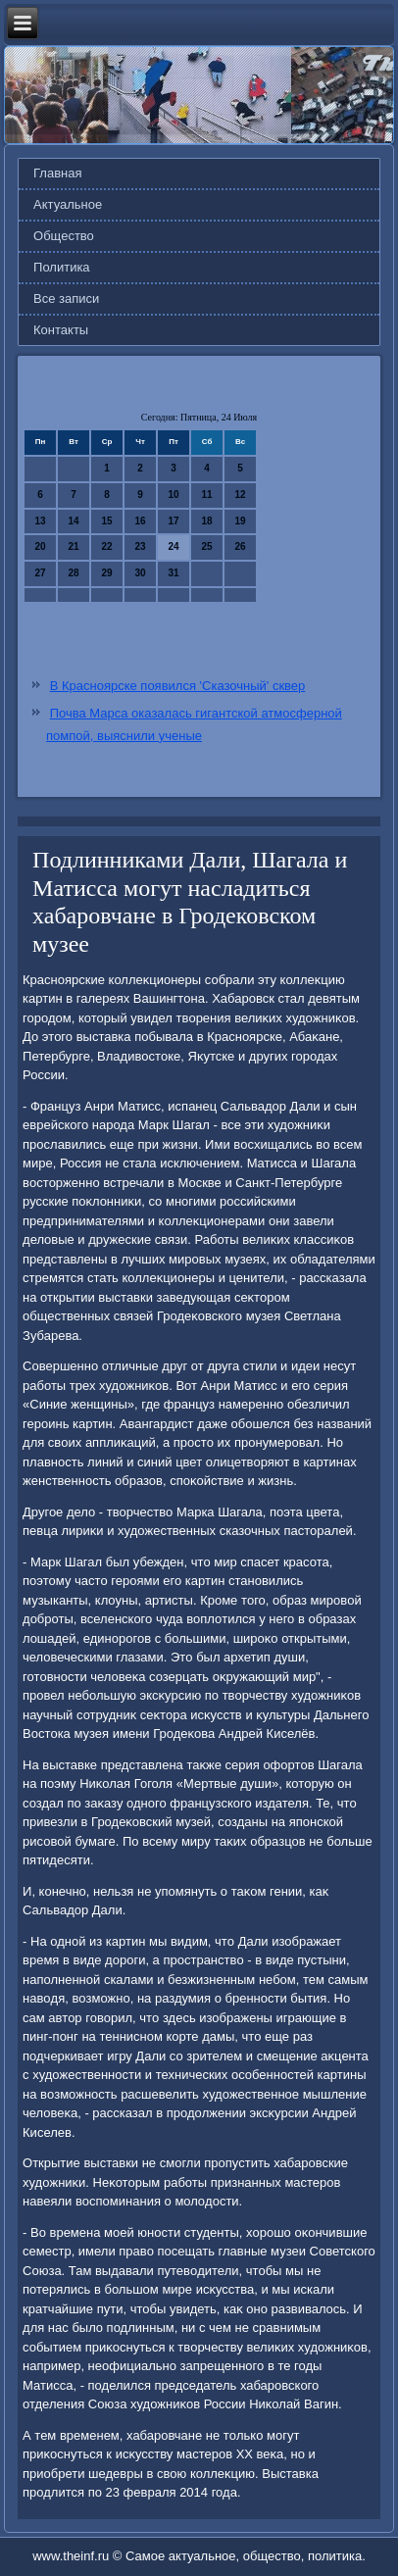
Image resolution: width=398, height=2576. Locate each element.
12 (239, 494)
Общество (63, 235)
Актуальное (67, 204)
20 (39, 546)
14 (73, 521)
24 (173, 546)
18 (206, 521)
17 (173, 521)
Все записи (66, 298)
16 (139, 521)
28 (73, 573)
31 (173, 573)
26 (239, 546)
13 (39, 521)
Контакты (60, 329)
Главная (57, 173)
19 (239, 521)
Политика (61, 267)
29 (106, 573)
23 (139, 546)
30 (139, 573)
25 (206, 546)
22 (106, 546)
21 (73, 546)
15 (106, 521)
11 (206, 494)
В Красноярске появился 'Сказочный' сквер (178, 685)
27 (39, 573)
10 (173, 494)
